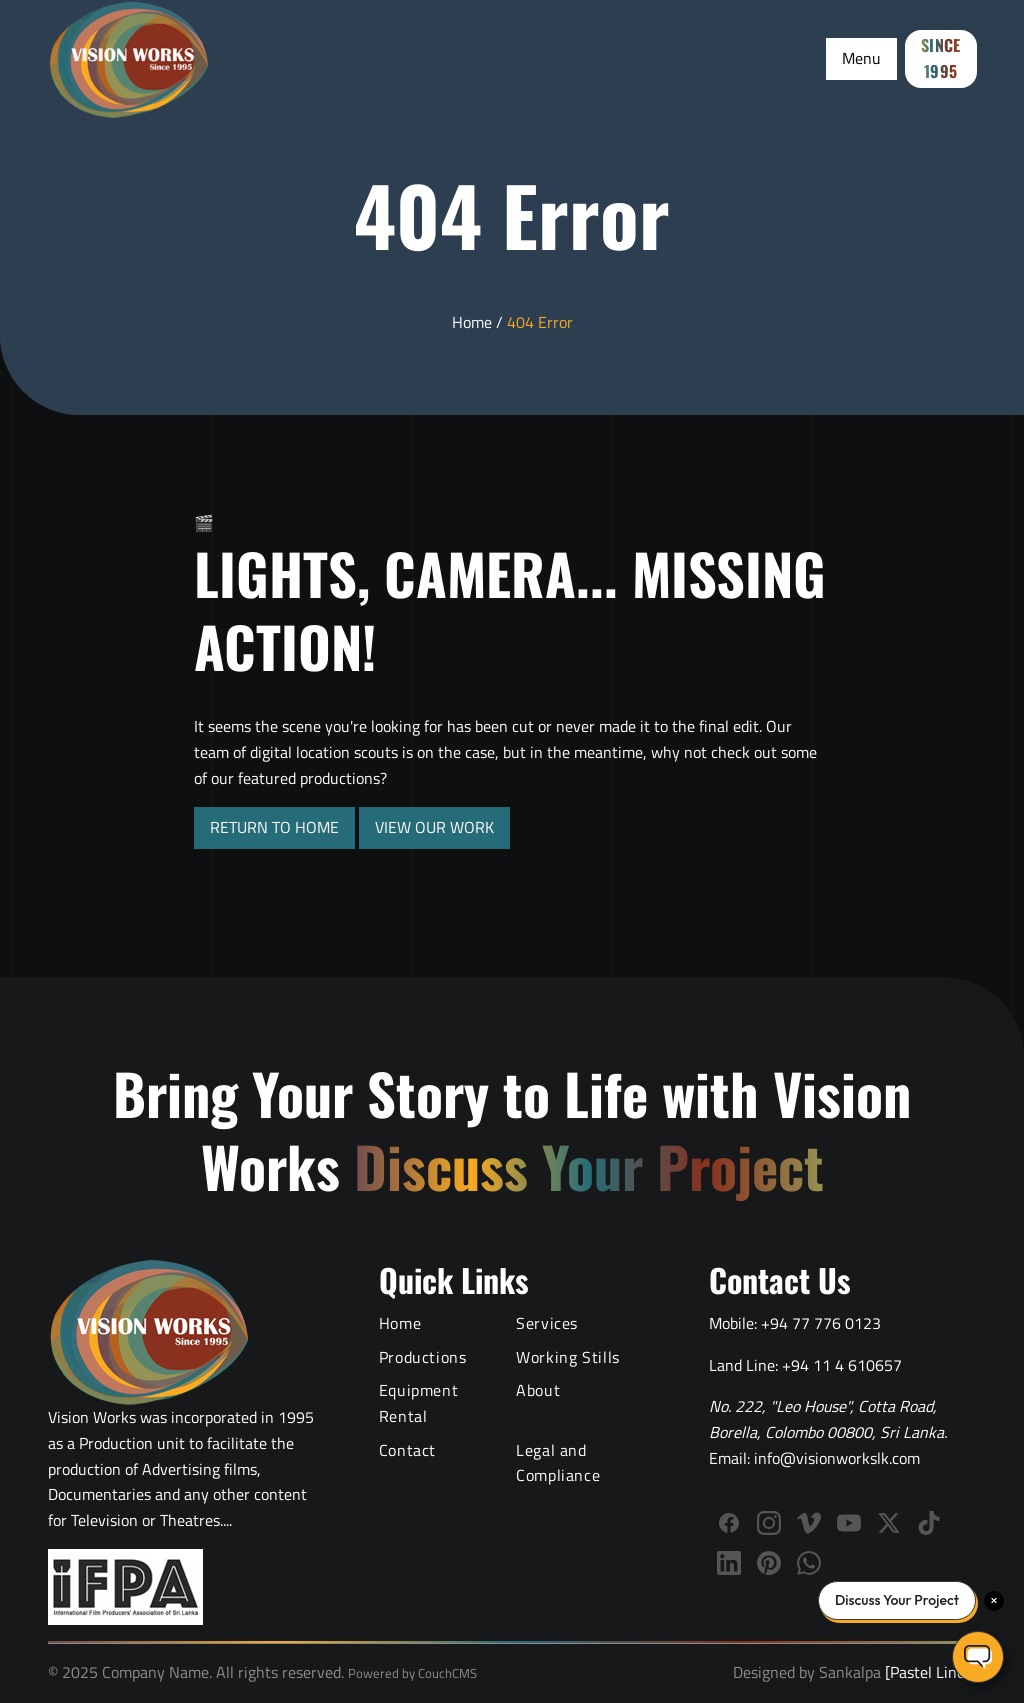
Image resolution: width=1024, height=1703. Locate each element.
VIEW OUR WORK (434, 827)
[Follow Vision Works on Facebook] (729, 1523)
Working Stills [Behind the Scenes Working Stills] (568, 1357)
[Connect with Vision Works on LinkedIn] (729, 1563)
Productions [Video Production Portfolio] (423, 1357)
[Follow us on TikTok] (929, 1523)
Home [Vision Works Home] (400, 1323)
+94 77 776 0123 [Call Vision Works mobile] (821, 1323)
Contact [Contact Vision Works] (407, 1450)
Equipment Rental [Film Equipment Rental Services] (419, 1403)
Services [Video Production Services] (547, 1323)
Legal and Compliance (558, 1463)
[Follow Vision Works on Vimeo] (809, 1523)
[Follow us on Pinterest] (769, 1563)
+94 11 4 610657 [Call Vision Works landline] (842, 1365)
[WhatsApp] (809, 1563)
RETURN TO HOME (274, 827)
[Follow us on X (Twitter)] (889, 1523)
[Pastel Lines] (928, 1672)
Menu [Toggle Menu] (861, 58)
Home (472, 322)
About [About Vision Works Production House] (538, 1390)
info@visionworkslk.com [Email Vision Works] (837, 1458)
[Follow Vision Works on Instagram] (769, 1523)
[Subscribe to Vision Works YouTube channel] (849, 1523)
